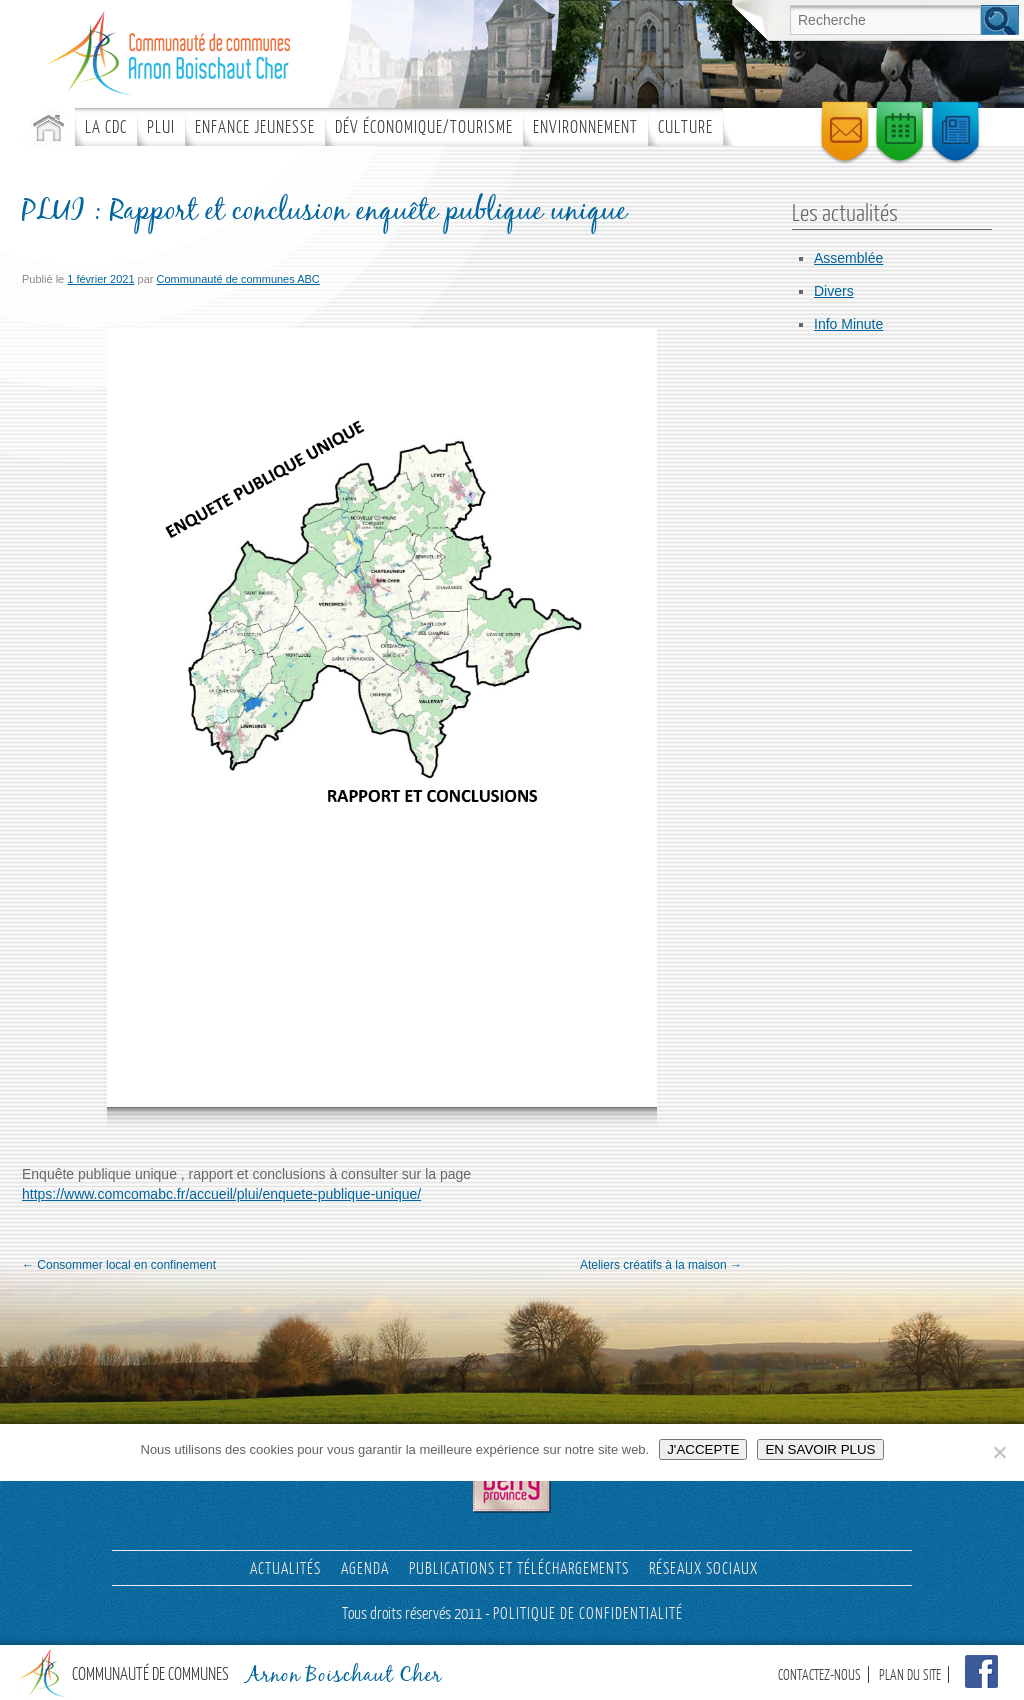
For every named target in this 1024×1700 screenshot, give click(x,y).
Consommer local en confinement (119, 1265)
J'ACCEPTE (703, 1449)
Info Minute (848, 324)
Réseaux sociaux (703, 1567)
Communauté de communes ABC (238, 279)
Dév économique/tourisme (424, 126)
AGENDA (365, 1567)
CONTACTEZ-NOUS (819, 1674)
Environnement (585, 126)
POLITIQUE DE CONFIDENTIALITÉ (588, 1612)
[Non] (999, 1452)
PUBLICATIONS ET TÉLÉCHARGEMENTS (519, 1567)
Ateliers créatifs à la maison (661, 1265)
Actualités (285, 1567)
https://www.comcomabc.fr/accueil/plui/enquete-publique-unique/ (221, 1194)
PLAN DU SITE (910, 1674)
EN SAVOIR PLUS (820, 1449)
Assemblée (848, 258)
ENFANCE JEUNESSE (255, 126)
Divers (834, 291)
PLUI (161, 126)
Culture (685, 126)
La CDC (106, 126)
